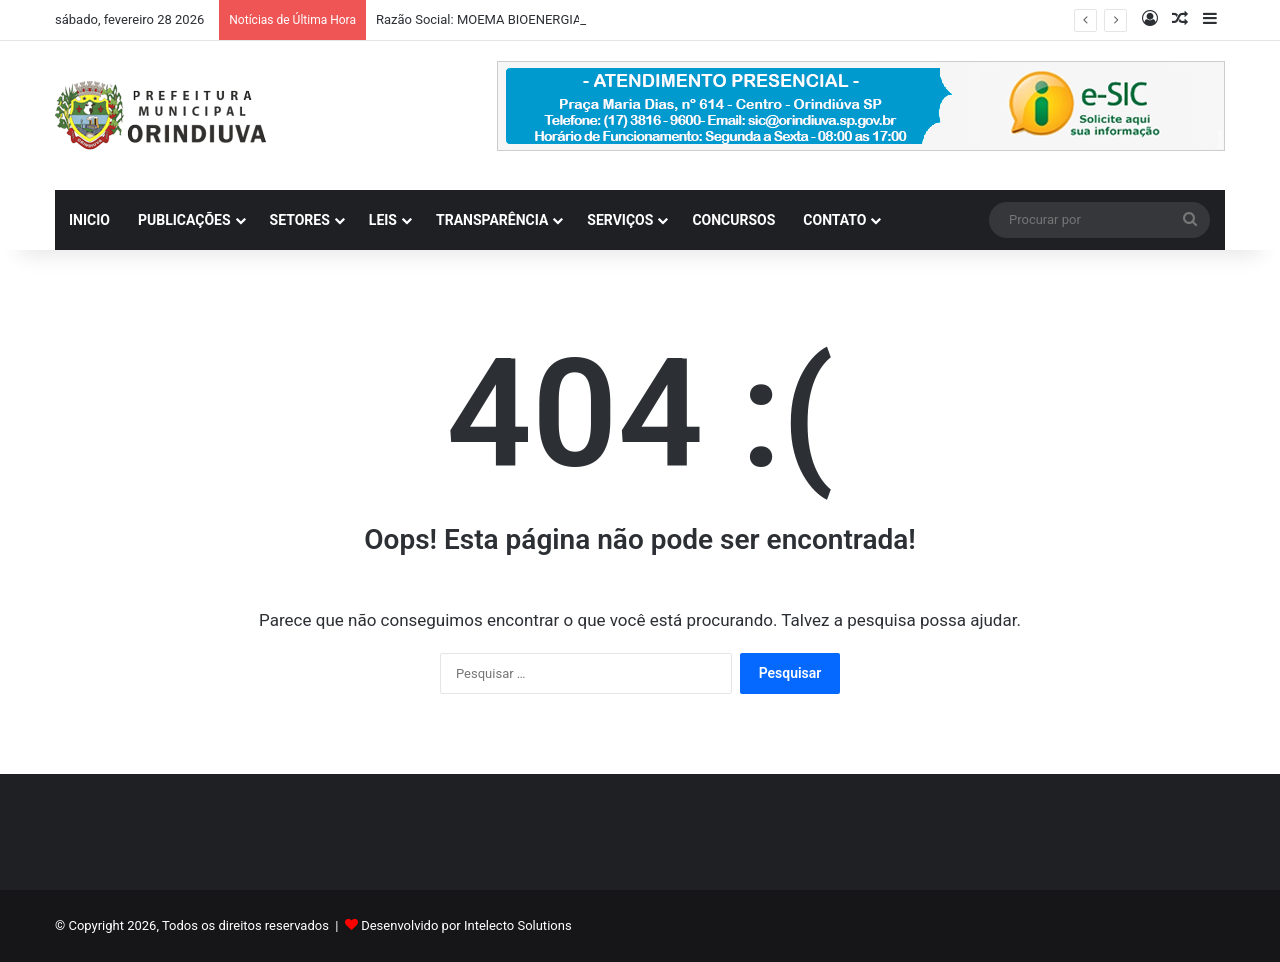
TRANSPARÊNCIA (492, 220)
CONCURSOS (733, 220)
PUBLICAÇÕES (184, 220)
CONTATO (834, 220)
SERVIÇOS (620, 220)
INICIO (89, 220)
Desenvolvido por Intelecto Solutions (466, 925)
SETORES (300, 220)
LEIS (383, 220)
